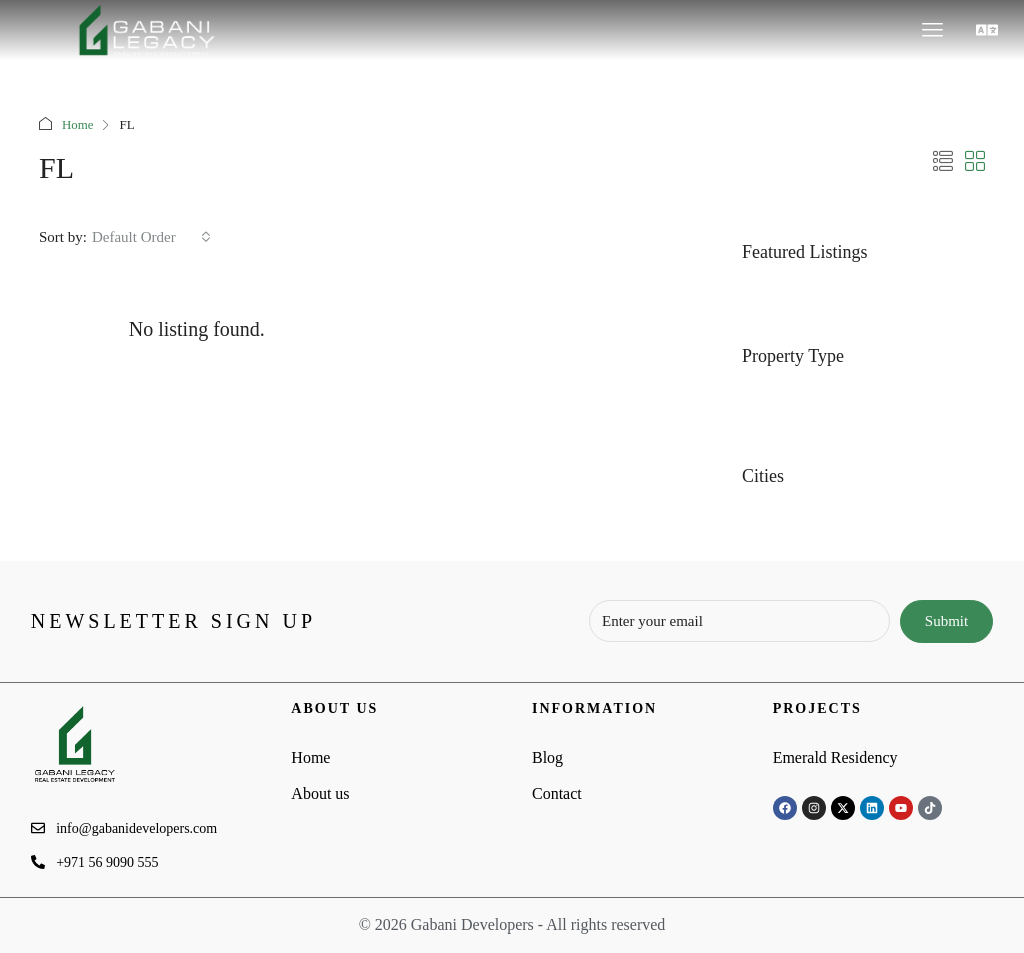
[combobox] (151, 237)
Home (78, 124)
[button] (987, 30)
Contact (557, 793)
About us (320, 793)
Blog (547, 757)
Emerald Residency (835, 757)
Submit (946, 621)
